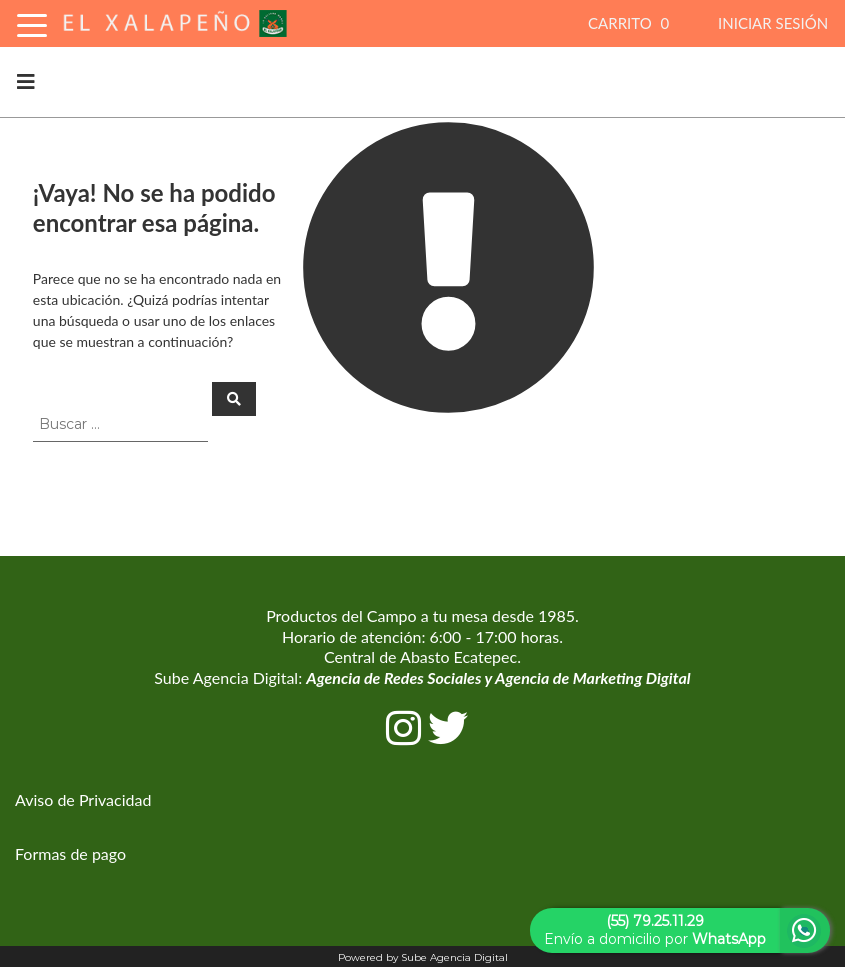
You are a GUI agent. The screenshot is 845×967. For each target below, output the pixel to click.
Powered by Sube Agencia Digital (423, 957)
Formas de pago (70, 853)
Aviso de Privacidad (83, 799)
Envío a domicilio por (655, 930)
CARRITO (631, 23)
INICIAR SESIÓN (773, 23)
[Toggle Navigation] (32, 22)
